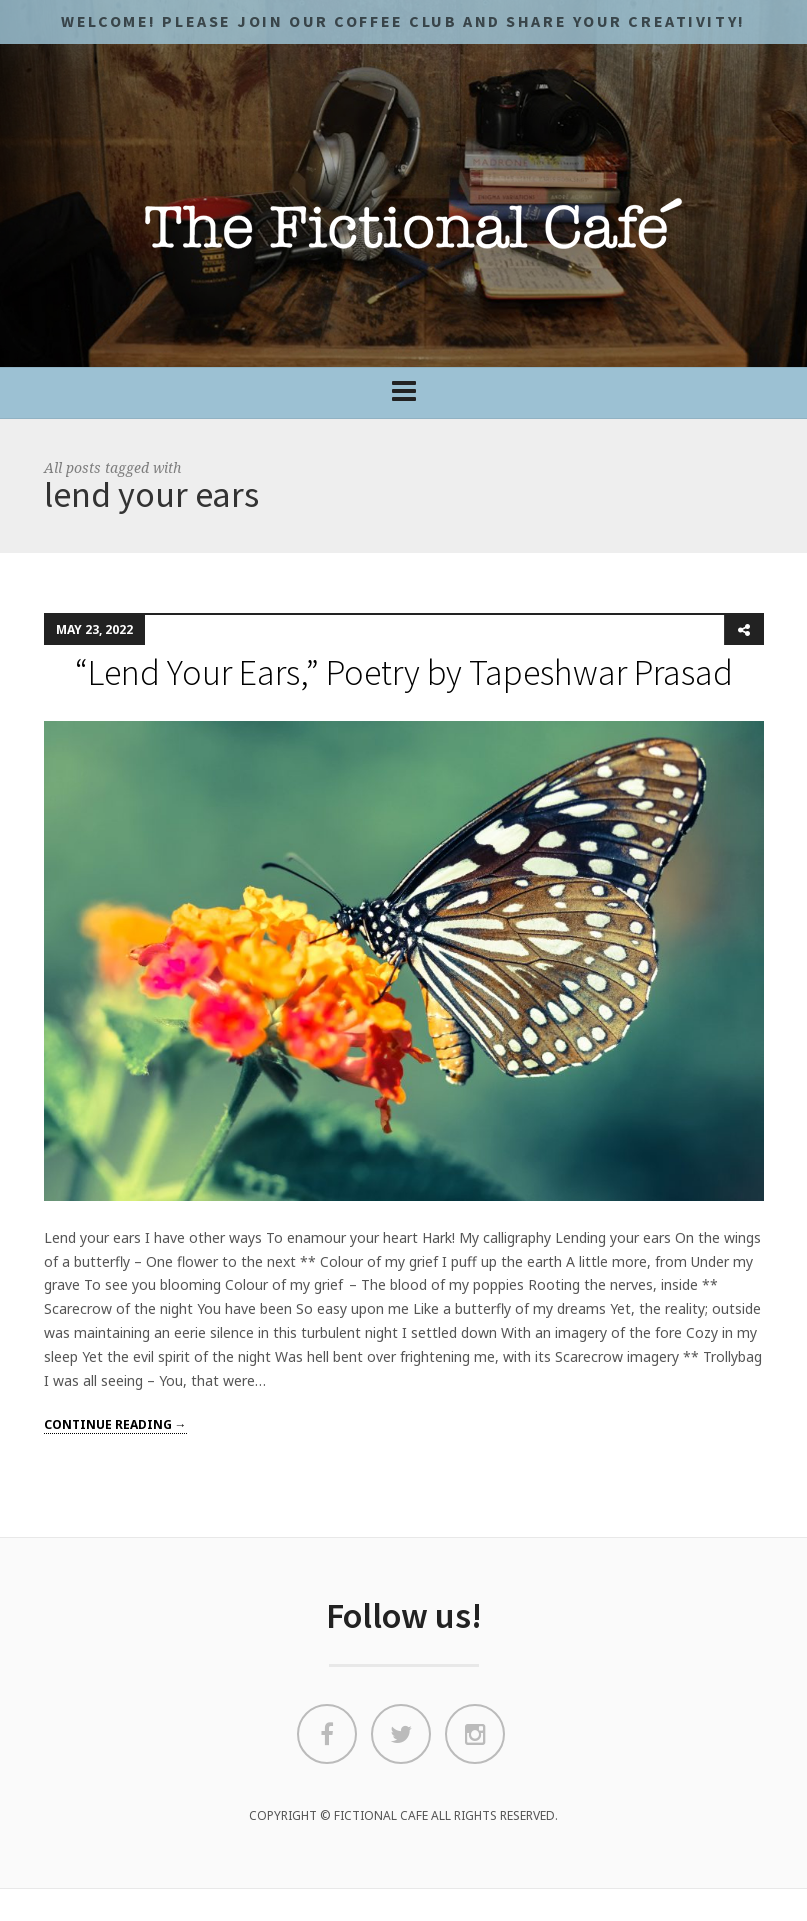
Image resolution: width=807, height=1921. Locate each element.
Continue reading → (115, 1424)
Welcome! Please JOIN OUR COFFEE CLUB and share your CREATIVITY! (403, 21)
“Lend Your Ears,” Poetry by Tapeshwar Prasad (404, 672)
